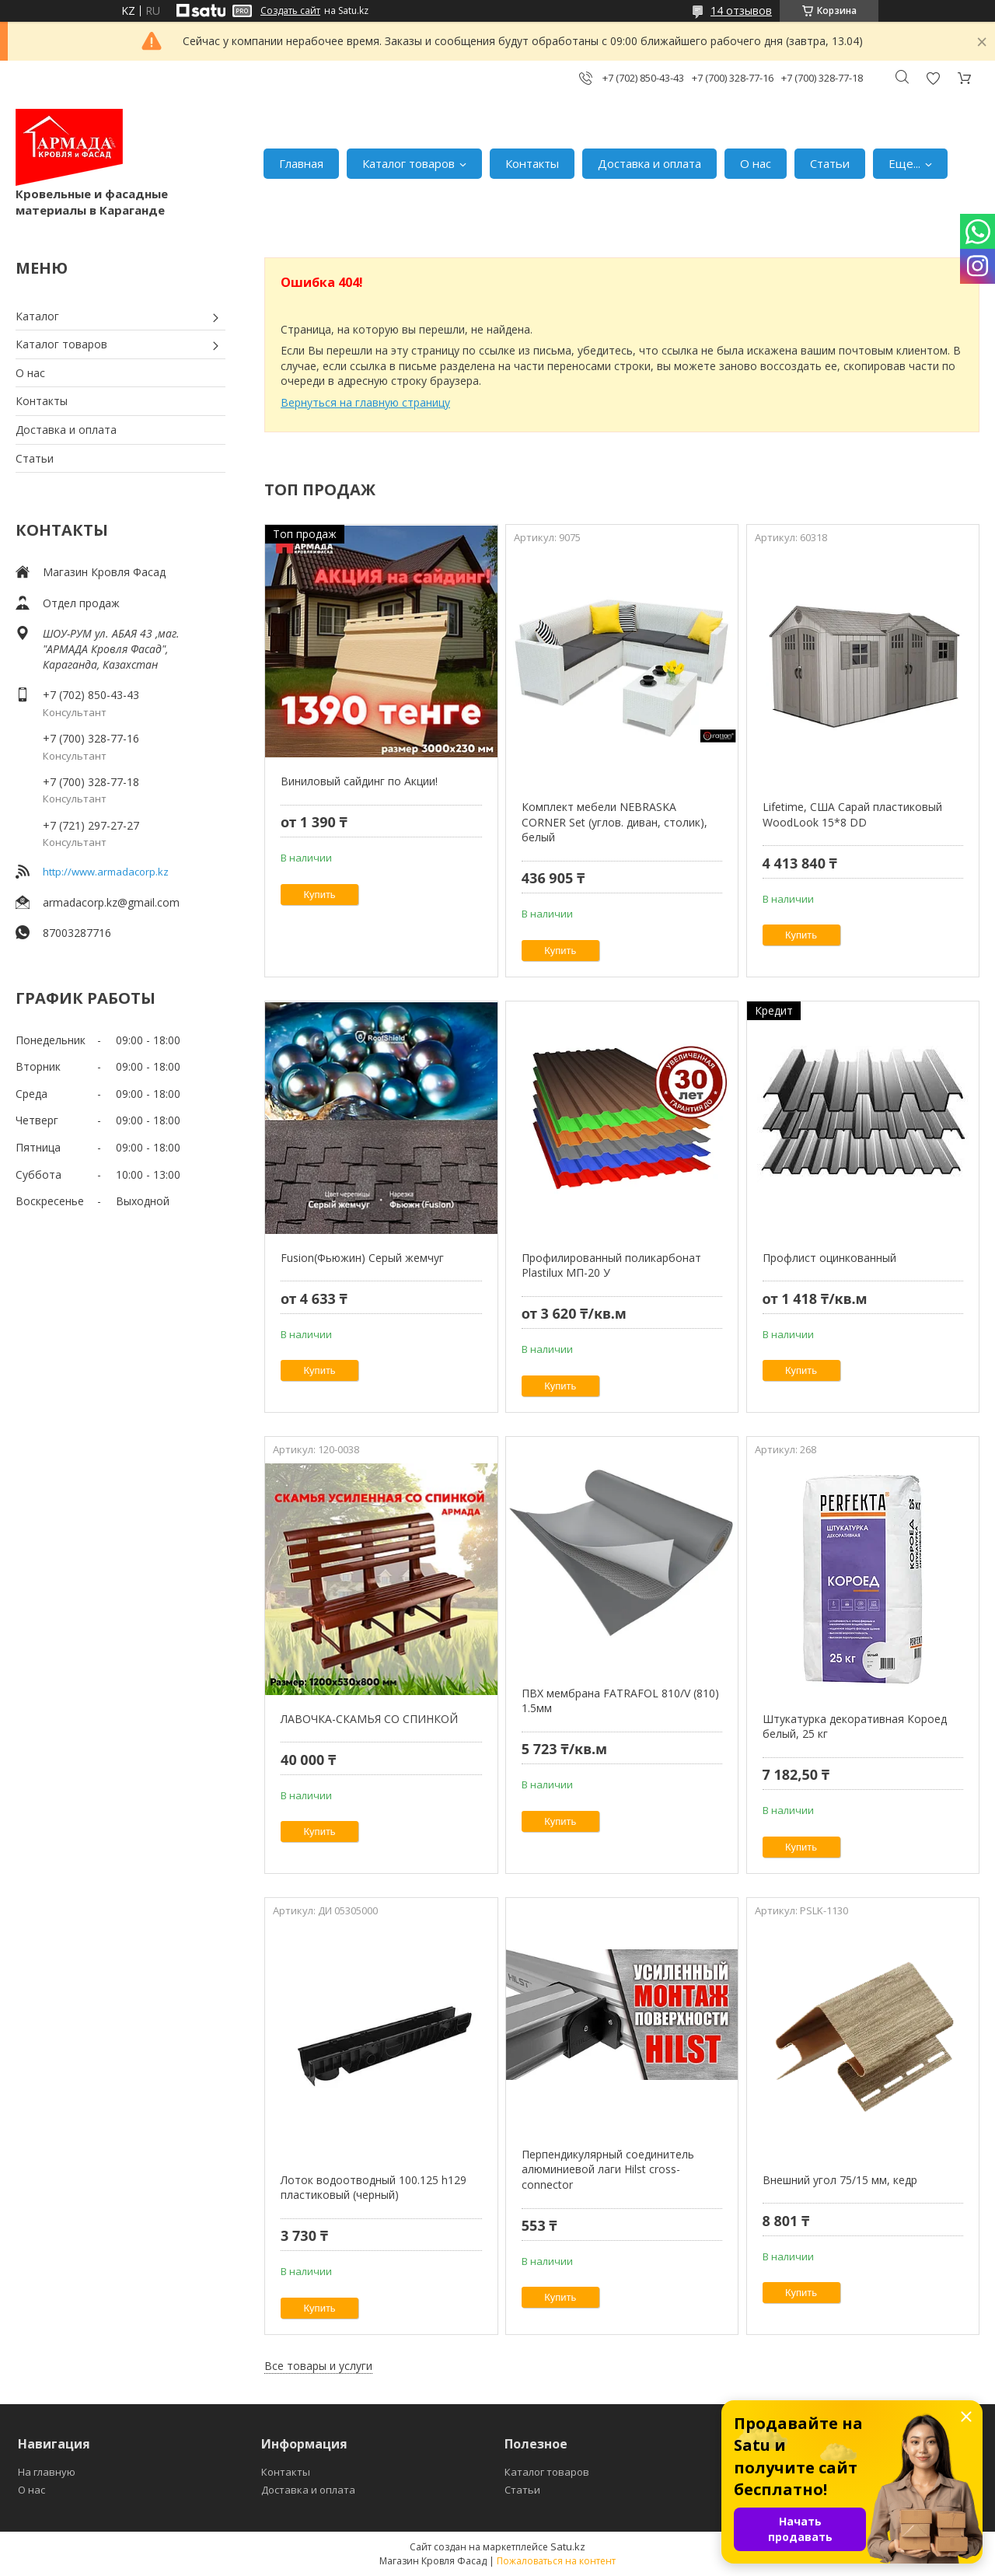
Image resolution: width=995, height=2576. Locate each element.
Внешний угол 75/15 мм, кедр (840, 2179)
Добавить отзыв (932, 78)
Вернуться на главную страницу (365, 402)
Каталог (37, 316)
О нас (755, 163)
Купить (320, 894)
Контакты (532, 163)
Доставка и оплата (649, 163)
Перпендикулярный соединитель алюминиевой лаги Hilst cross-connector (608, 2169)
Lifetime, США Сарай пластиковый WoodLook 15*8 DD (852, 814)
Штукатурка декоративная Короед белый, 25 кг (855, 1726)
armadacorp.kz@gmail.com (111, 902)
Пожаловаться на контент (556, 2560)
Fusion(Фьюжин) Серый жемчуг (362, 1257)
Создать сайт (290, 10)
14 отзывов (741, 10)
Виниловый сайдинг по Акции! (359, 781)
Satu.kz (567, 2546)
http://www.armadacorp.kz (106, 872)
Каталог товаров (408, 163)
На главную (46, 2472)
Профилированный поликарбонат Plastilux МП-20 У (611, 1265)
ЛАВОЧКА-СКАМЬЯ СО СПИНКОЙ (369, 1718)
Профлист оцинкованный (829, 1257)
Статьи (830, 163)
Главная (301, 163)
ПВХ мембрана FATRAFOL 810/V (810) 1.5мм (620, 1701)
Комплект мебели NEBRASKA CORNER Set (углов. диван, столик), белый (614, 821)
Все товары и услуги (318, 2365)
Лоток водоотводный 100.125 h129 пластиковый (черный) (373, 2187)
